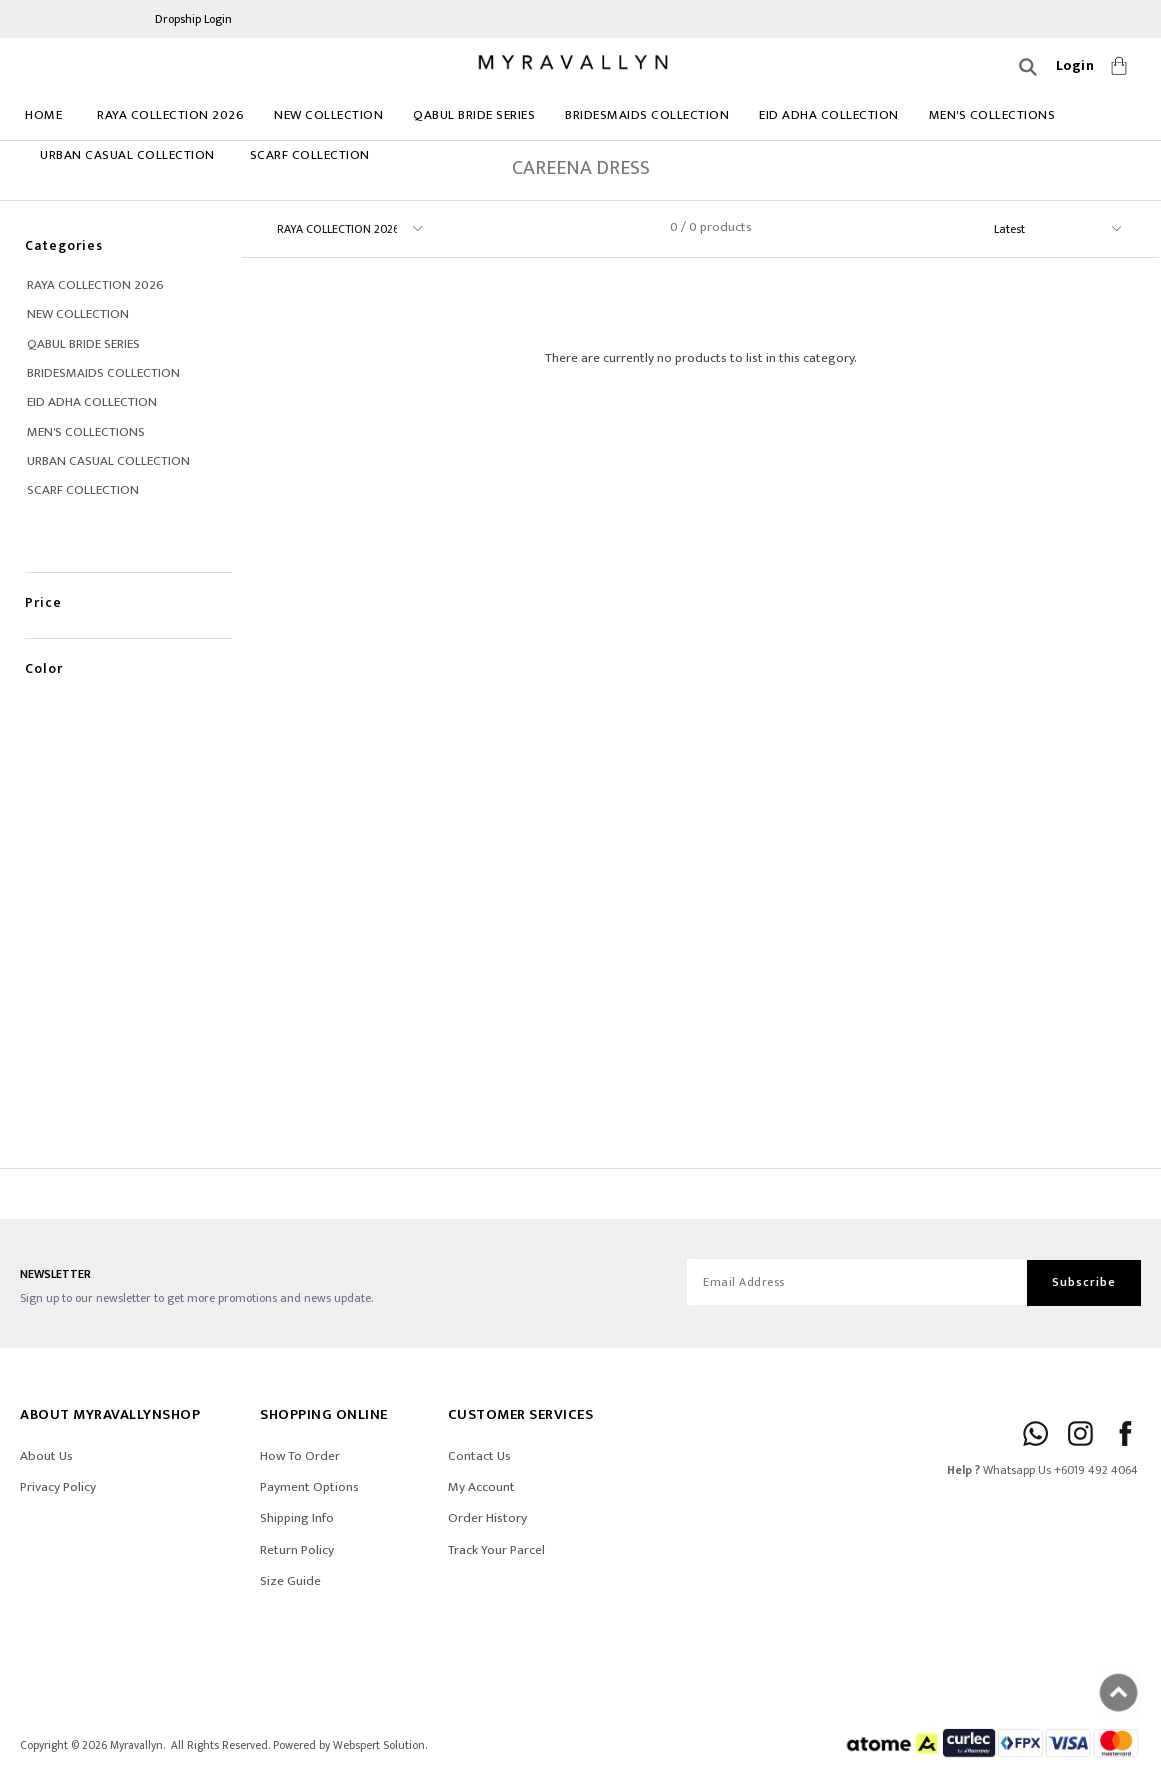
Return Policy (297, 1550)
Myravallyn (136, 1745)
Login (1075, 65)
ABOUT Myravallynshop (110, 1414)
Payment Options (309, 1487)
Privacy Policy (58, 1487)
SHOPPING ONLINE (324, 1414)
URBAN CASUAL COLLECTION (127, 155)
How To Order (300, 1456)
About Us (46, 1456)
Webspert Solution (379, 1745)
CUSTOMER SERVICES (521, 1414)
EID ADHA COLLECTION (829, 115)
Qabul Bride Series (474, 115)
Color (44, 647)
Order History (487, 1518)
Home (43, 115)
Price (43, 581)
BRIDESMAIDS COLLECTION (647, 115)
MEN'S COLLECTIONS (992, 115)
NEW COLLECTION (328, 115)
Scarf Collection (310, 155)
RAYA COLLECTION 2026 (170, 115)
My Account (481, 1487)
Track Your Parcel (496, 1550)
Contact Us (479, 1456)
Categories (64, 245)
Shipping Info (297, 1518)
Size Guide (290, 1581)
